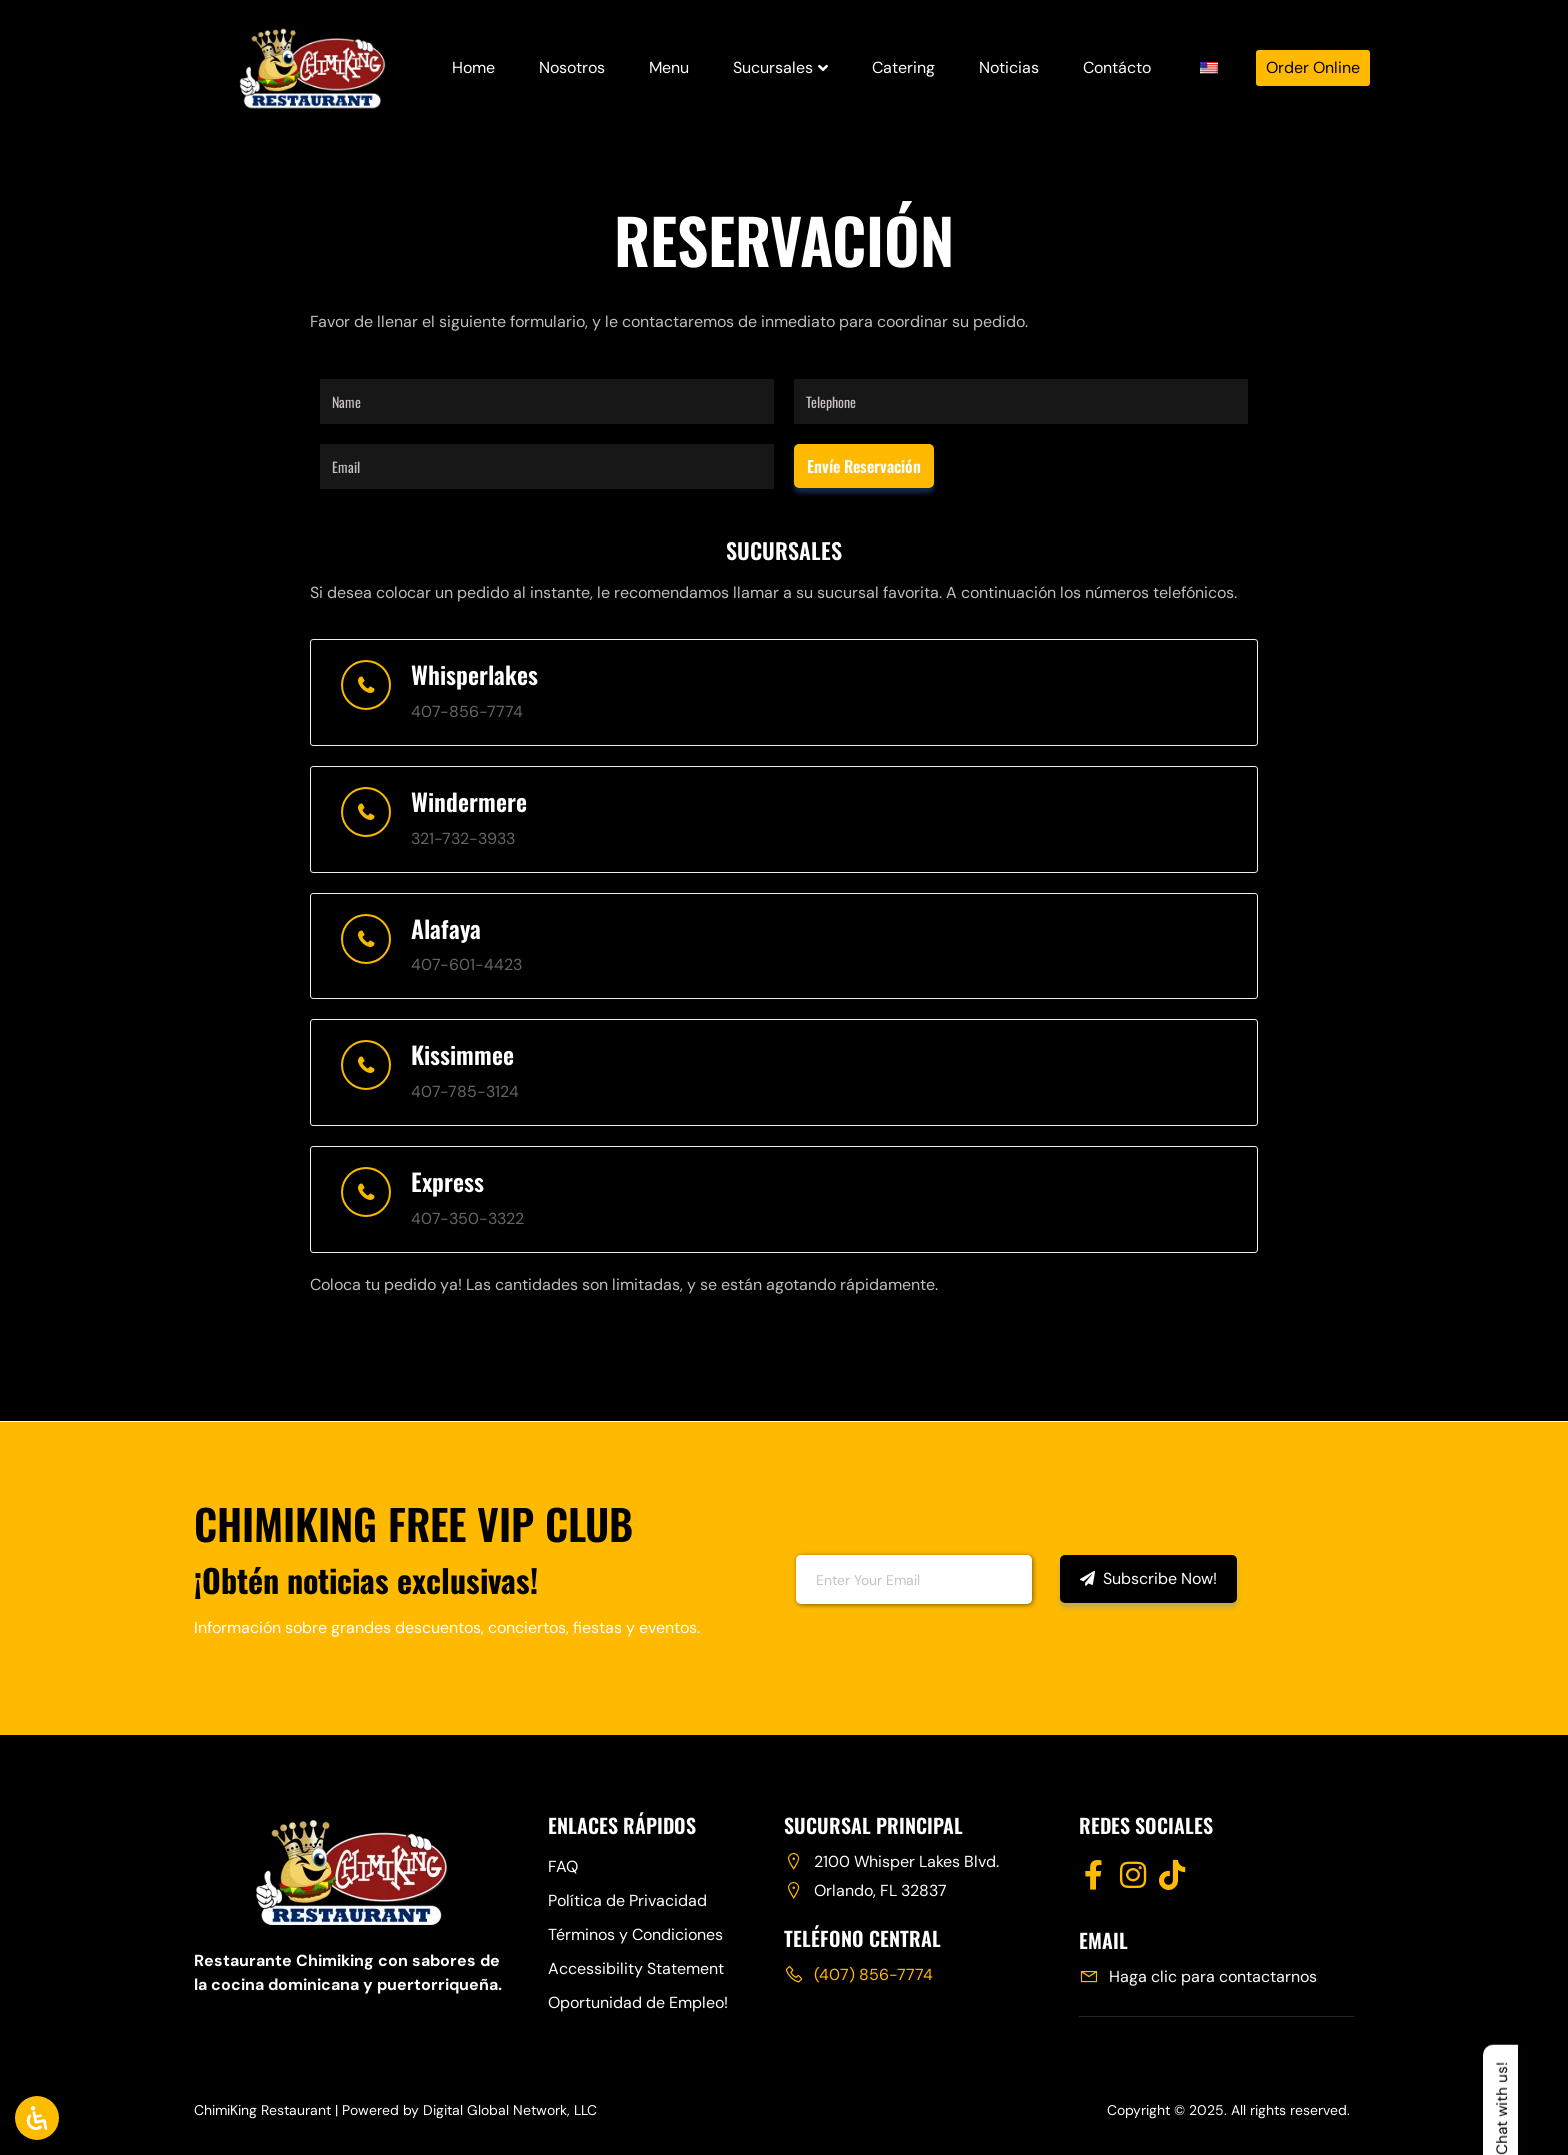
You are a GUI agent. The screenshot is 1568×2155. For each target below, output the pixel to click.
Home (473, 67)
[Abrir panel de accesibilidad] (37, 2118)
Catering (903, 67)
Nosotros (572, 67)
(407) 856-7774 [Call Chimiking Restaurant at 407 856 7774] (873, 1974)
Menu (669, 67)
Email (752, 1577)
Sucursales (780, 67)
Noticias (1009, 67)
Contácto (1117, 67)
